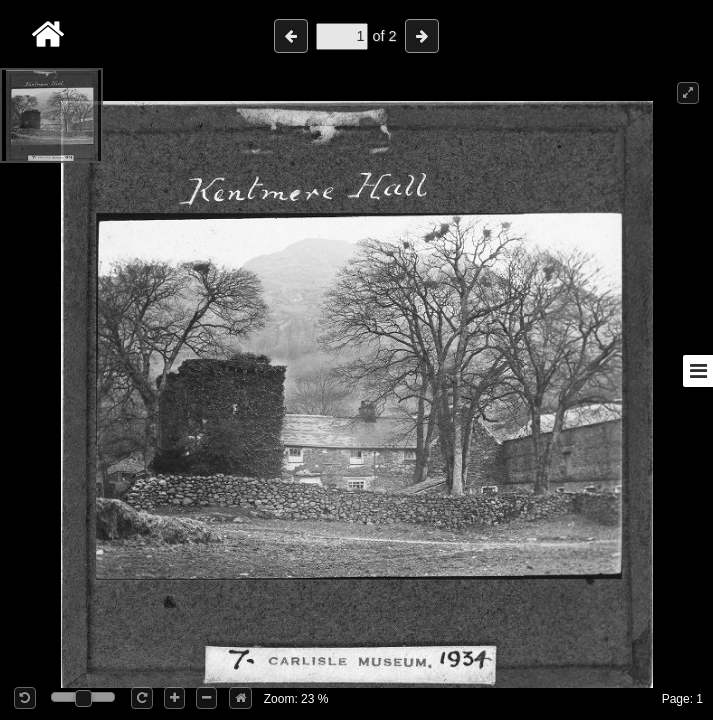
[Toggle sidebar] (698, 371)
